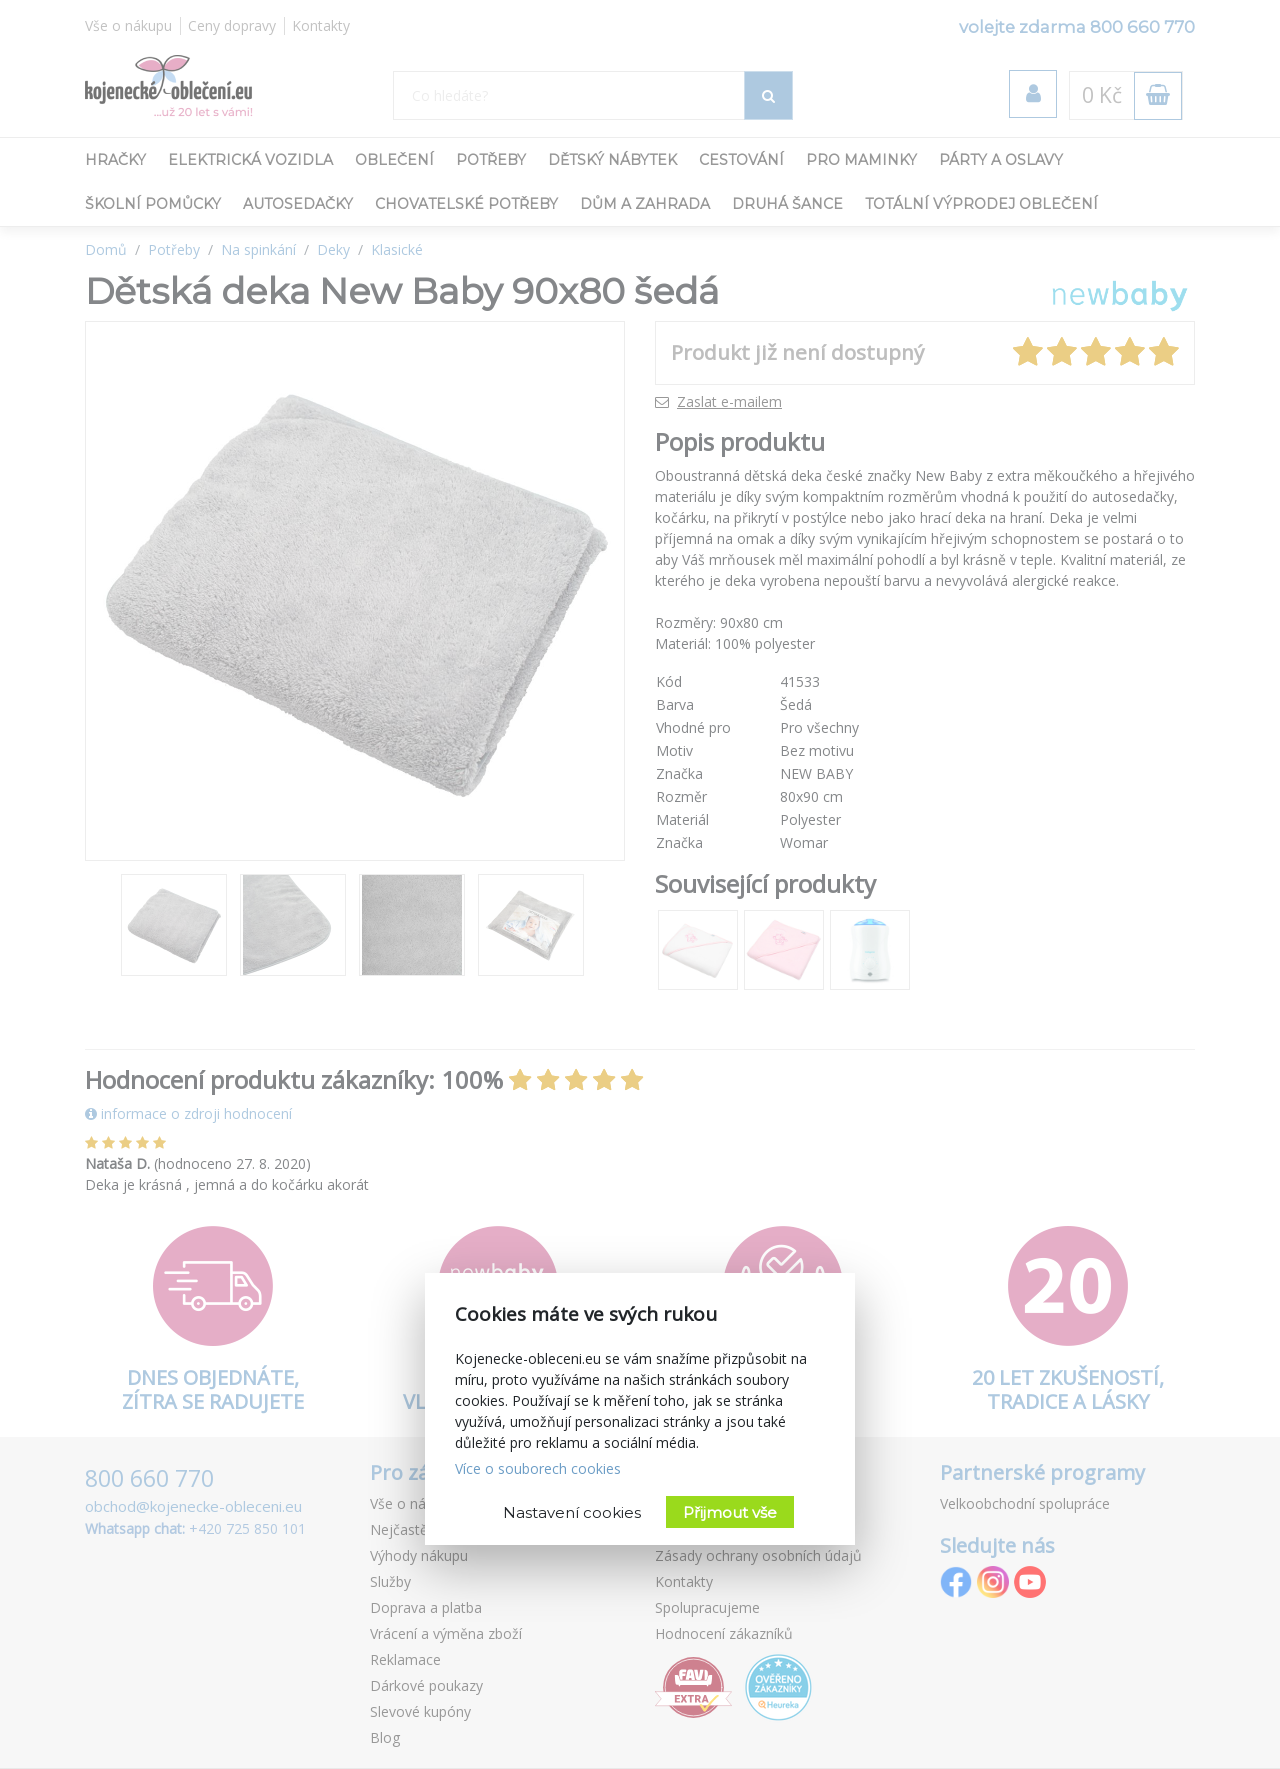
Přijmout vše (730, 1512)
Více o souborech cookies (538, 1468)
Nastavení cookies (572, 1512)
